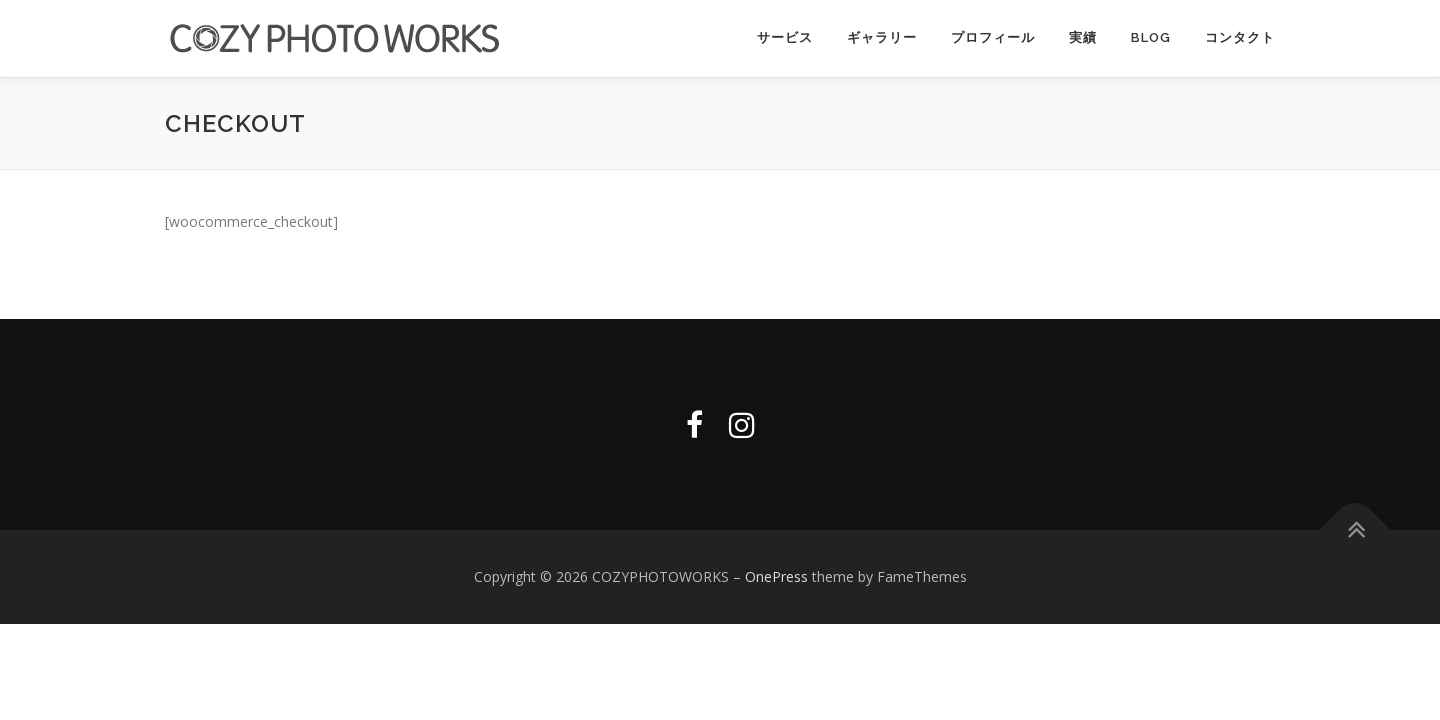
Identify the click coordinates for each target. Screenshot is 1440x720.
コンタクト (1240, 37)
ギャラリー (882, 37)
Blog (1151, 37)
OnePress (776, 575)
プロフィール (993, 37)
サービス (785, 37)
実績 (1083, 37)
